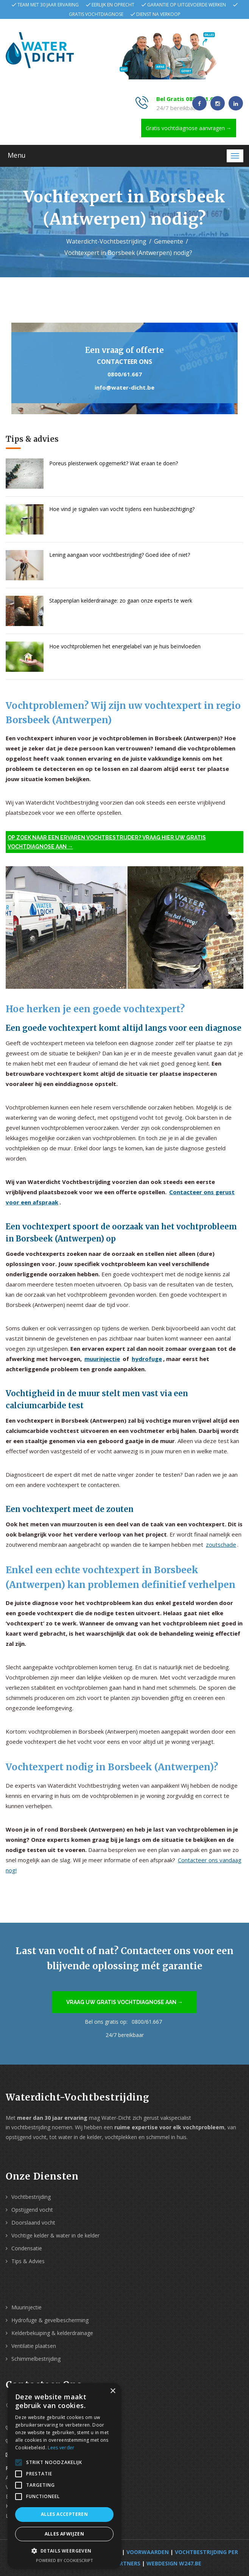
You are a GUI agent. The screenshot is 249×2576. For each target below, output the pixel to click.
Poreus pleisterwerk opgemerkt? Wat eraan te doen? (113, 463)
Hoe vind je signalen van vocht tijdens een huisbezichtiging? (122, 509)
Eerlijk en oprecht (113, 5)
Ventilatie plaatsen (33, 2345)
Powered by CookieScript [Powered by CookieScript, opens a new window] (64, 2560)
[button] (64, 2551)
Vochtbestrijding (31, 2196)
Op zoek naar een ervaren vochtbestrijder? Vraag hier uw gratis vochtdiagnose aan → (107, 842)
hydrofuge (147, 1359)
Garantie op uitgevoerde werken (186, 5)
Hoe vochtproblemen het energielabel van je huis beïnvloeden (125, 646)
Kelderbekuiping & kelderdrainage (52, 2333)
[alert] (64, 2475)
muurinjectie (102, 1359)
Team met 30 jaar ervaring (48, 5)
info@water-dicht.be (124, 387)
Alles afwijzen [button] (64, 2534)
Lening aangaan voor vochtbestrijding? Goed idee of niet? (119, 554)
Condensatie (26, 2248)
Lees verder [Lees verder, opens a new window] (61, 2447)
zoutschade (221, 1544)
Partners (126, 2563)
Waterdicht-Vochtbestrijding (106, 241)
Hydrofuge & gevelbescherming (50, 2320)
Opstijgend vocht (32, 2209)
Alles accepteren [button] (64, 2514)
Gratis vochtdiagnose (96, 14)
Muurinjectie (26, 2307)
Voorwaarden (147, 2552)
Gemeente (168, 241)
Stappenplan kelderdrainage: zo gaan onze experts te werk (120, 600)
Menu (17, 155)
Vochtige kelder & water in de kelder (55, 2235)
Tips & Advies (28, 2261)
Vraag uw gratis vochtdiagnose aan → (124, 2002)
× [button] (112, 2391)
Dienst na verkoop (158, 14)
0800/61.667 (124, 374)
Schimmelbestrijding (36, 2358)
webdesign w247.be (173, 2563)
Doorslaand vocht (33, 2222)
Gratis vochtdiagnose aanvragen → (189, 128)
